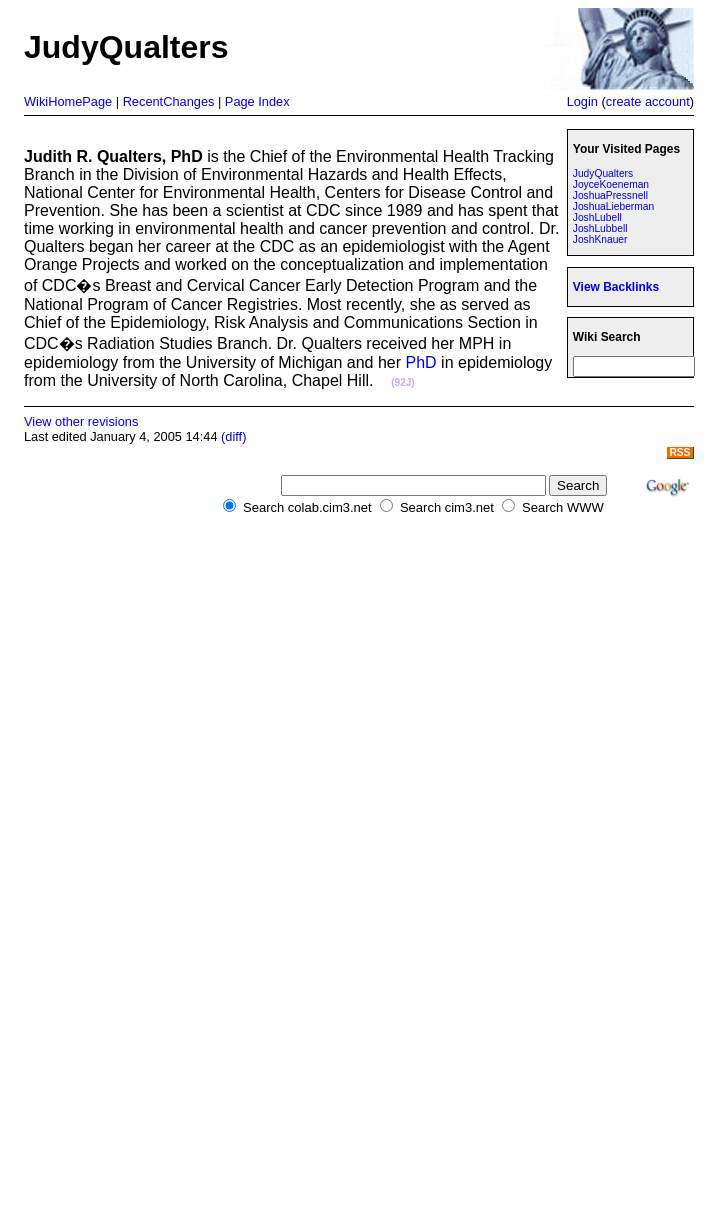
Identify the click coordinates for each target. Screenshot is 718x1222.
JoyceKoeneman (611, 184)
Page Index (257, 101)
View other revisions (81, 421)
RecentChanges (169, 101)
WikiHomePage (68, 101)
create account (648, 101)
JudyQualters (603, 173)
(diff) (233, 436)
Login (582, 101)
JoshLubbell (600, 228)
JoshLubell (597, 217)
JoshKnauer (600, 239)
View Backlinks (616, 287)
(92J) (402, 382)
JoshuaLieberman (613, 206)
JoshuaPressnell (610, 195)
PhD (421, 362)
